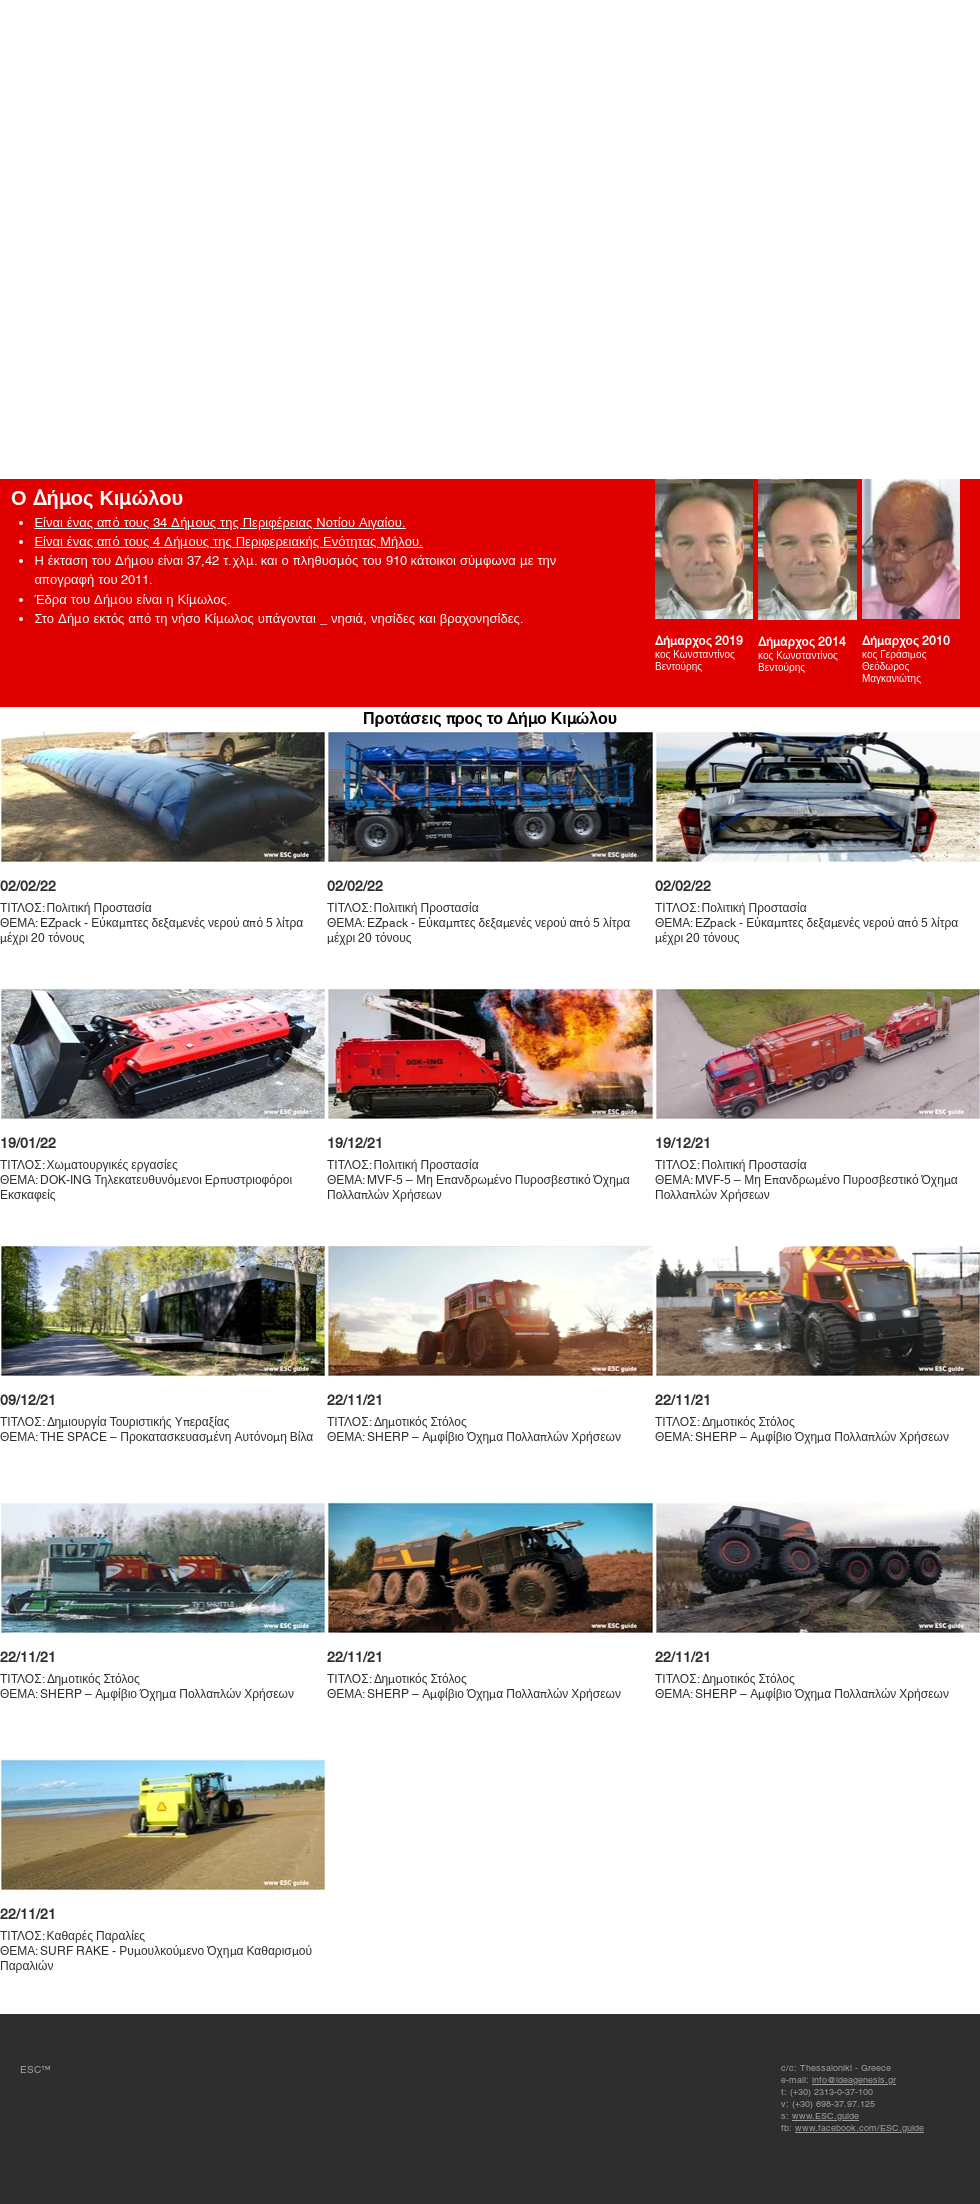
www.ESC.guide (825, 2116)
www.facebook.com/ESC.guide (859, 2128)
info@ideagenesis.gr (854, 2080)
